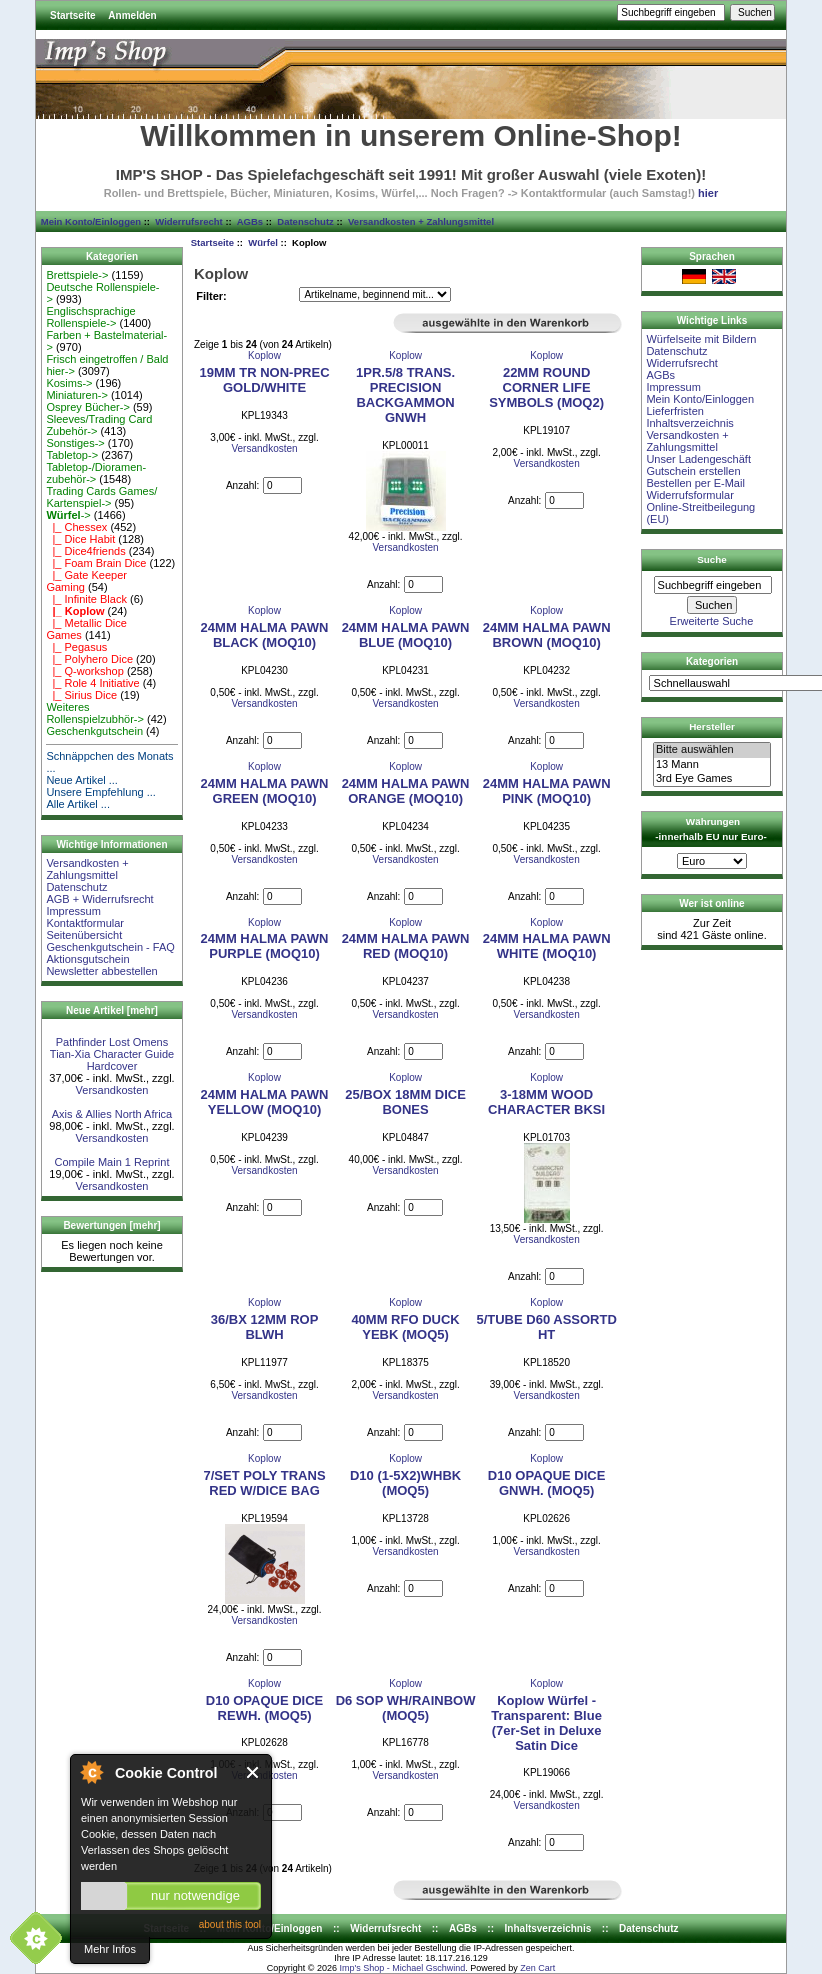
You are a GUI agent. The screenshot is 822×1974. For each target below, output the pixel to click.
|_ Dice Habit (80, 539)
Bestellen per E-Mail (695, 483)
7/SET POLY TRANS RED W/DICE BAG (264, 1483)
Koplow (264, 355)
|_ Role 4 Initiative (92, 683)
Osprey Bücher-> (87, 407)
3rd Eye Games (712, 779)
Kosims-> (69, 383)
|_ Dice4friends (85, 551)
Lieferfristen (674, 411)
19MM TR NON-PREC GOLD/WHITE (265, 380)
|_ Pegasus (76, 647)
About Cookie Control (91, 1772)
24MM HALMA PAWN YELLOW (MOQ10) (265, 1102)
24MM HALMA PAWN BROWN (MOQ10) (547, 635)
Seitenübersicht (84, 935)
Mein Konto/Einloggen (91, 221)
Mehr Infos (110, 1949)
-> (68, 515)
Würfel (263, 242)
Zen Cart (537, 1968)
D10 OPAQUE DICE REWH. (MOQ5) (265, 1708)
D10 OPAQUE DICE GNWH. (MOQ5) (547, 1483)
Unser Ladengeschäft (698, 459)
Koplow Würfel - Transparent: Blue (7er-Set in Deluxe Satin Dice (546, 1723)
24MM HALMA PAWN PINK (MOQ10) (547, 791)
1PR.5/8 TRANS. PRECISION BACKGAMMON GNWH (405, 395)
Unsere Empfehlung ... (100, 792)
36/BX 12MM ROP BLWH (265, 1327)
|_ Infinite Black (86, 599)
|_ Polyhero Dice (89, 659)
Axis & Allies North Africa (112, 1114)
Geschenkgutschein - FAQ (110, 947)
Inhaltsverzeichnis (689, 423)
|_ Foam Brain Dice (96, 563)
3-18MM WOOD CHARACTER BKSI (546, 1102)
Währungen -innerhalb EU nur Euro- (710, 829)
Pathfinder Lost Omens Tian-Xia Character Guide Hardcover (112, 1054)
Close (253, 1772)
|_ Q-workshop (84, 671)
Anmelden (132, 15)
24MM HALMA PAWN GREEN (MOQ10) (265, 791)
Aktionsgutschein (87, 959)
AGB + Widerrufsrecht (99, 899)
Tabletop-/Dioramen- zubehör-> (96, 473)
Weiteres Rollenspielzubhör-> (95, 713)
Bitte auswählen (712, 750)
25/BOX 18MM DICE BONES (405, 1102)
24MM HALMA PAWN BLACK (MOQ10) (265, 635)
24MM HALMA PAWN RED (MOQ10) (406, 946)
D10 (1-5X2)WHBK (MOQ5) (405, 1483)
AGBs (250, 221)
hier (708, 193)
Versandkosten (112, 1090)
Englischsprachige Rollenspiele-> (90, 317)
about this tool (230, 1924)
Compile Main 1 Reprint (112, 1162)
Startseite (73, 15)
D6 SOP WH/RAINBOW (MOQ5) (406, 1708)
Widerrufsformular (689, 495)
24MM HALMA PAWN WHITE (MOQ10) (547, 946)
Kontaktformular (85, 923)
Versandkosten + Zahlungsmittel (421, 221)
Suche (712, 559)
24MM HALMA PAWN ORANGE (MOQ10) (406, 791)
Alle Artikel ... (78, 804)
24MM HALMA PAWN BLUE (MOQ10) (406, 635)
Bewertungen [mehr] (111, 1225)
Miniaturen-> (76, 395)
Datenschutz (305, 221)
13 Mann (712, 765)
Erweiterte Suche (712, 621)
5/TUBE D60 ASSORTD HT (546, 1327)
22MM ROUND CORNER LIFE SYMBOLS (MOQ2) (546, 387)
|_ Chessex (76, 527)
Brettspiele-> (77, 275)
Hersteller (712, 726)
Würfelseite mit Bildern (701, 339)
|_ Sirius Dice (81, 695)
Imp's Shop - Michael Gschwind (402, 1968)
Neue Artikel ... (82, 780)
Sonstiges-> (75, 443)
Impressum (73, 911)
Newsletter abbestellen (101, 971)
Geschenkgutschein (94, 731)
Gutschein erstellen (693, 471)
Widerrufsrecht (188, 221)
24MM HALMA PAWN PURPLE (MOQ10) (265, 946)
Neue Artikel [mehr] (112, 1010)
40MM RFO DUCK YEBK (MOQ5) (405, 1327)
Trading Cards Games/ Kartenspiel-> (101, 497)
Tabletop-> (72, 455)
